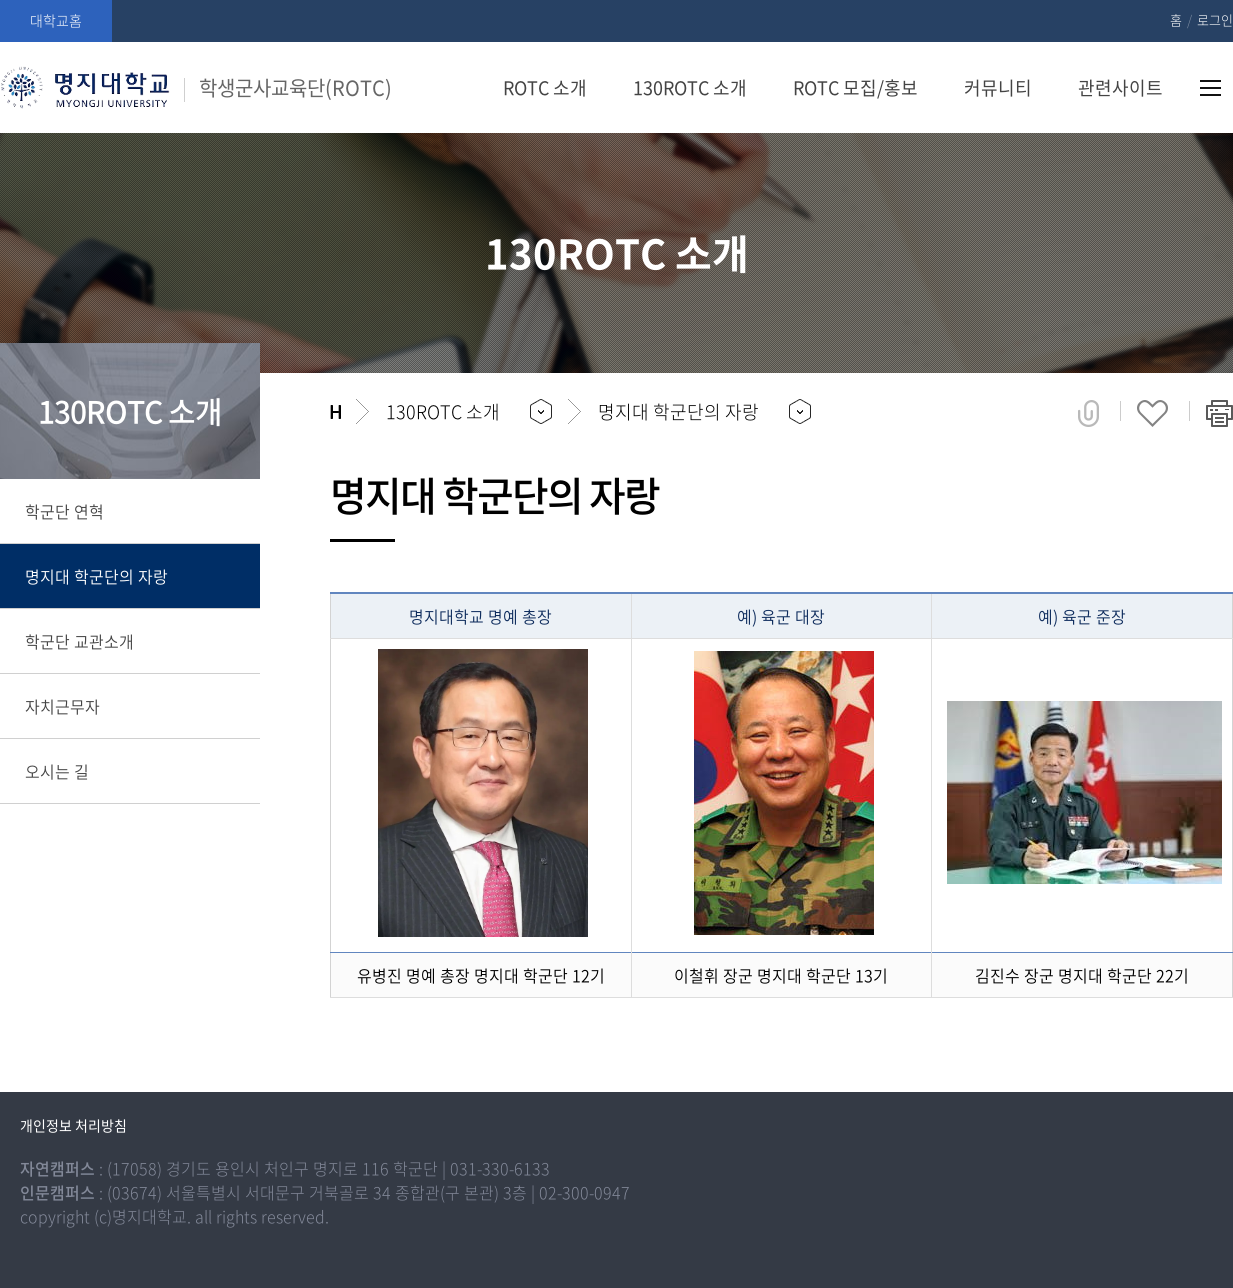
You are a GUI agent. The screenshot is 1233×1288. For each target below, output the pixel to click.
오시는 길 (57, 771)
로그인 (1215, 19)
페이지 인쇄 (1219, 413)
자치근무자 (62, 706)
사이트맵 (1210, 88)
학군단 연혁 (64, 511)
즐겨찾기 (1152, 413)
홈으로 (335, 412)
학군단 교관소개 (79, 641)
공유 (1088, 413)
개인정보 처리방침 (73, 1125)
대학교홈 (56, 20)
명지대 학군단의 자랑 (96, 576)
